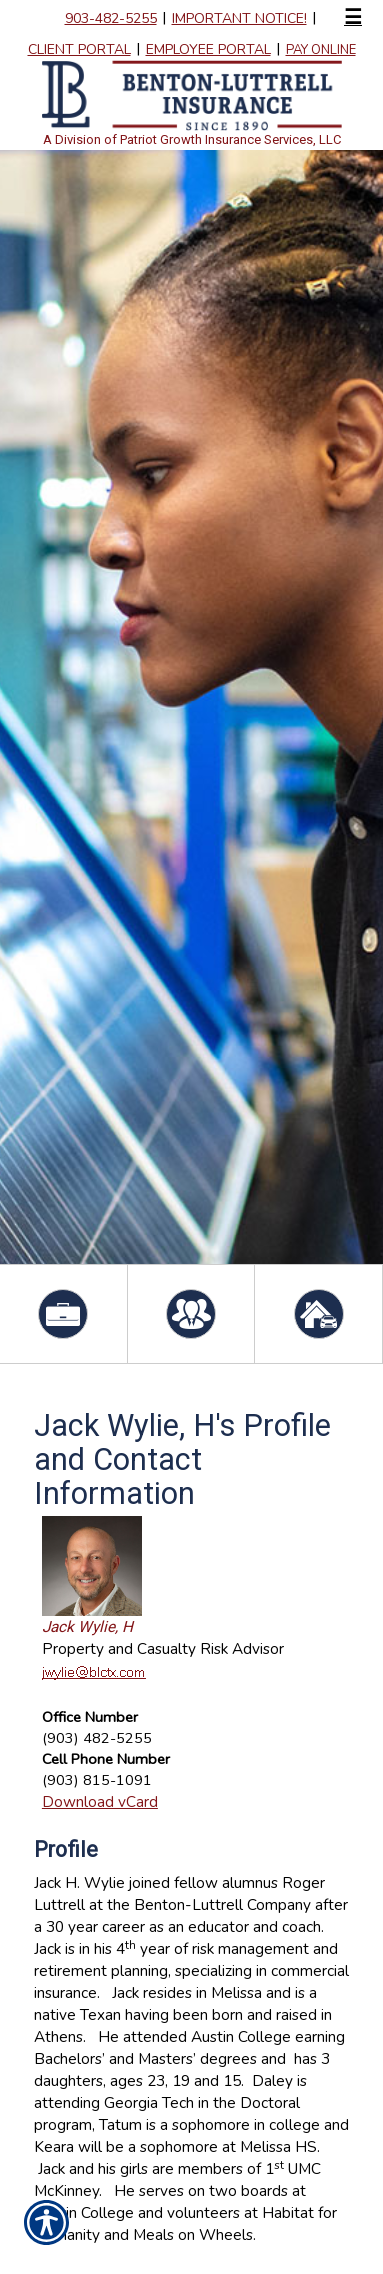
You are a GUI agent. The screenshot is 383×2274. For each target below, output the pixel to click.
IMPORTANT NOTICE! (239, 18)
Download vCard (100, 1801)
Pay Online (321, 50)
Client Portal (79, 49)
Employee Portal (208, 49)
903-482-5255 (111, 18)
